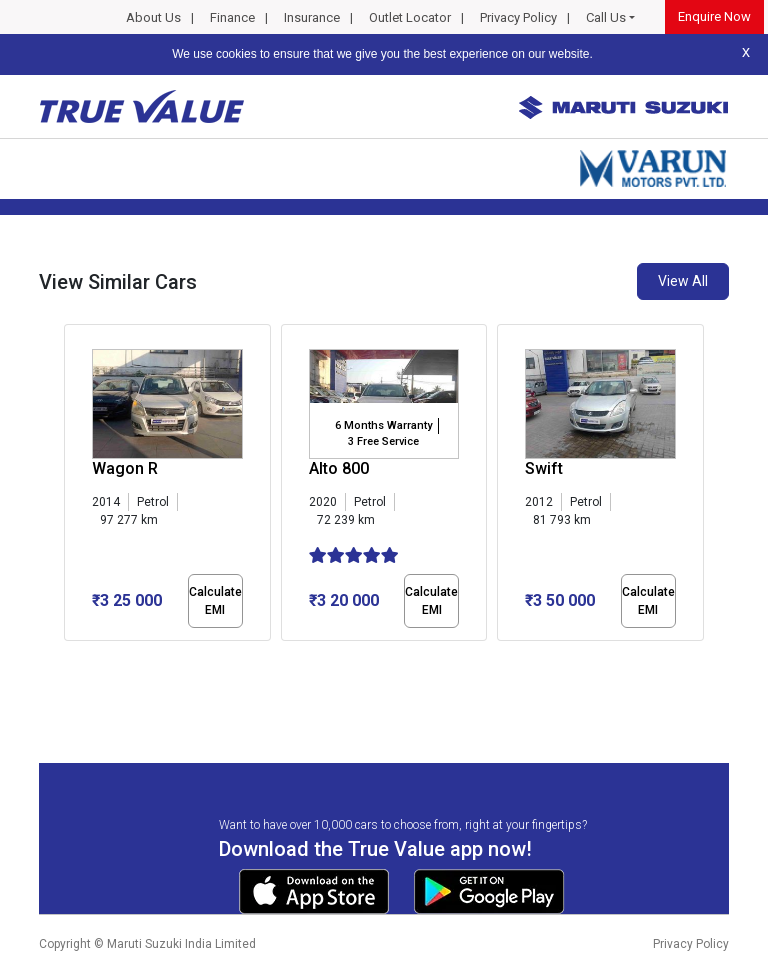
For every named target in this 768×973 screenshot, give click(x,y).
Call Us (606, 17)
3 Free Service (383, 441)
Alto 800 (339, 468)
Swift (544, 468)
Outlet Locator (410, 17)
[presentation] (74, 486)
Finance (232, 17)
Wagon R (125, 468)
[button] (70, 658)
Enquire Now (714, 16)
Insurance (312, 17)
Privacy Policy (518, 17)
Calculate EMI (215, 601)
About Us (153, 17)
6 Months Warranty (383, 425)
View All (683, 281)
